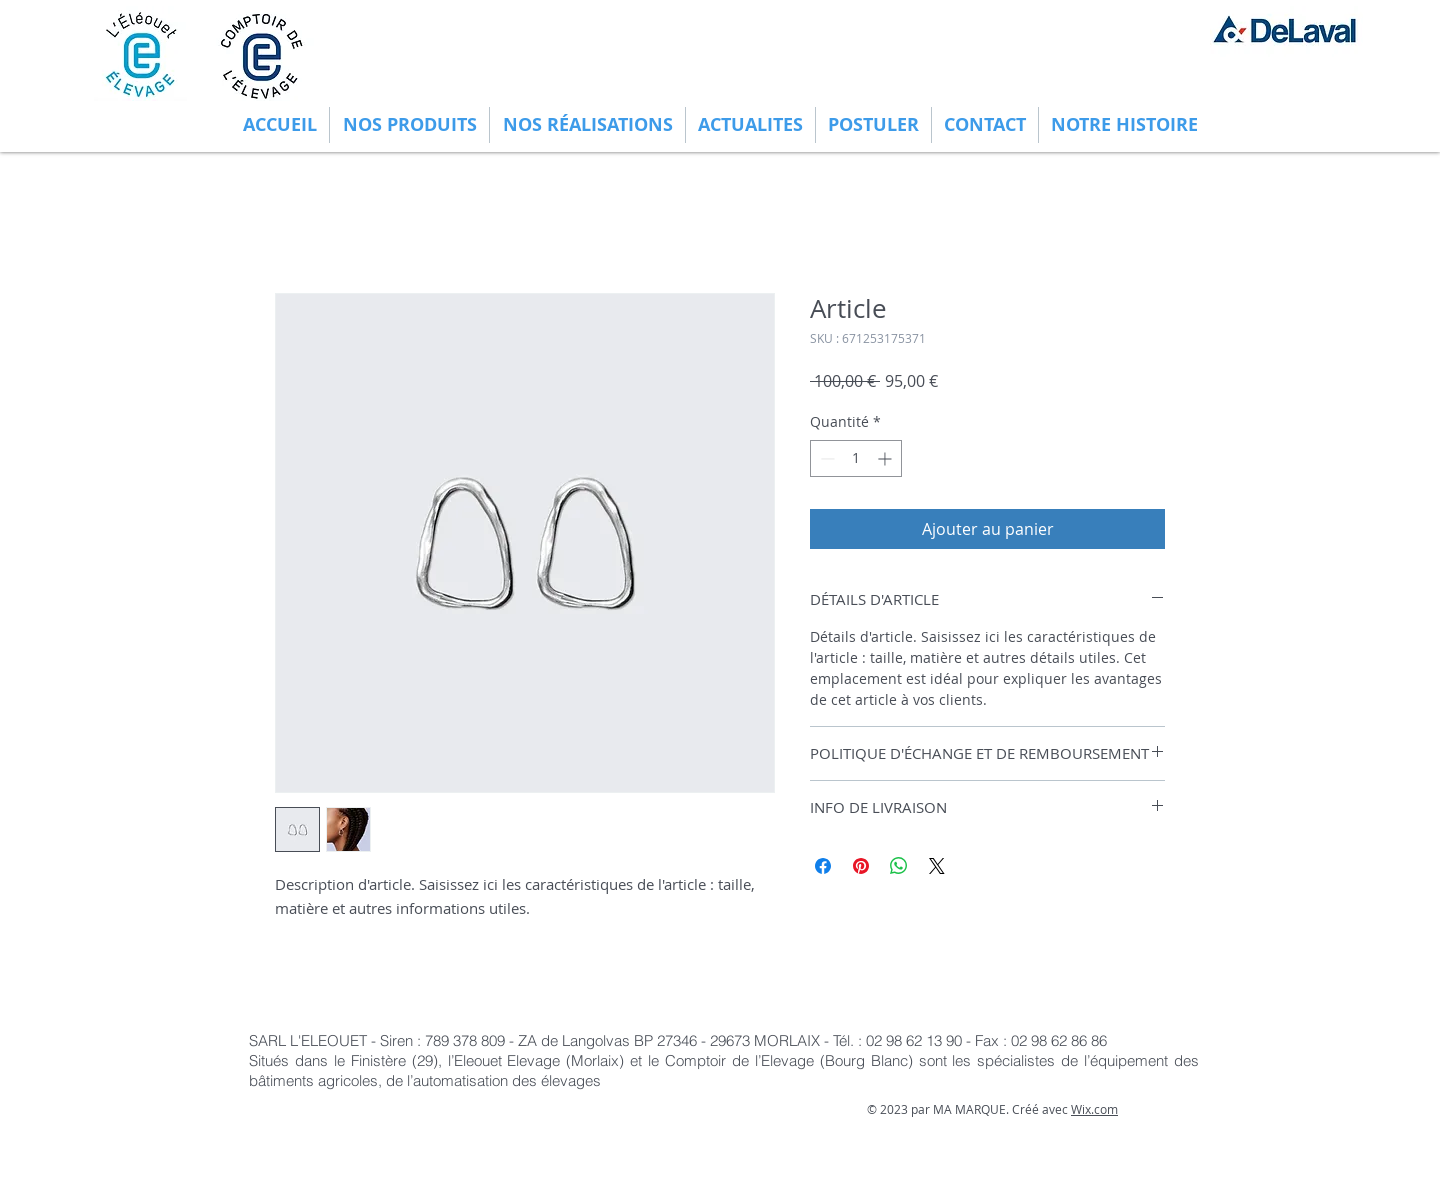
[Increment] (886, 458)
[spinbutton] (856, 458)
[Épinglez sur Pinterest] (861, 866)
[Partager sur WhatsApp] (899, 866)
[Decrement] (825, 458)
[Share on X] (937, 866)
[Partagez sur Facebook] (823, 866)
